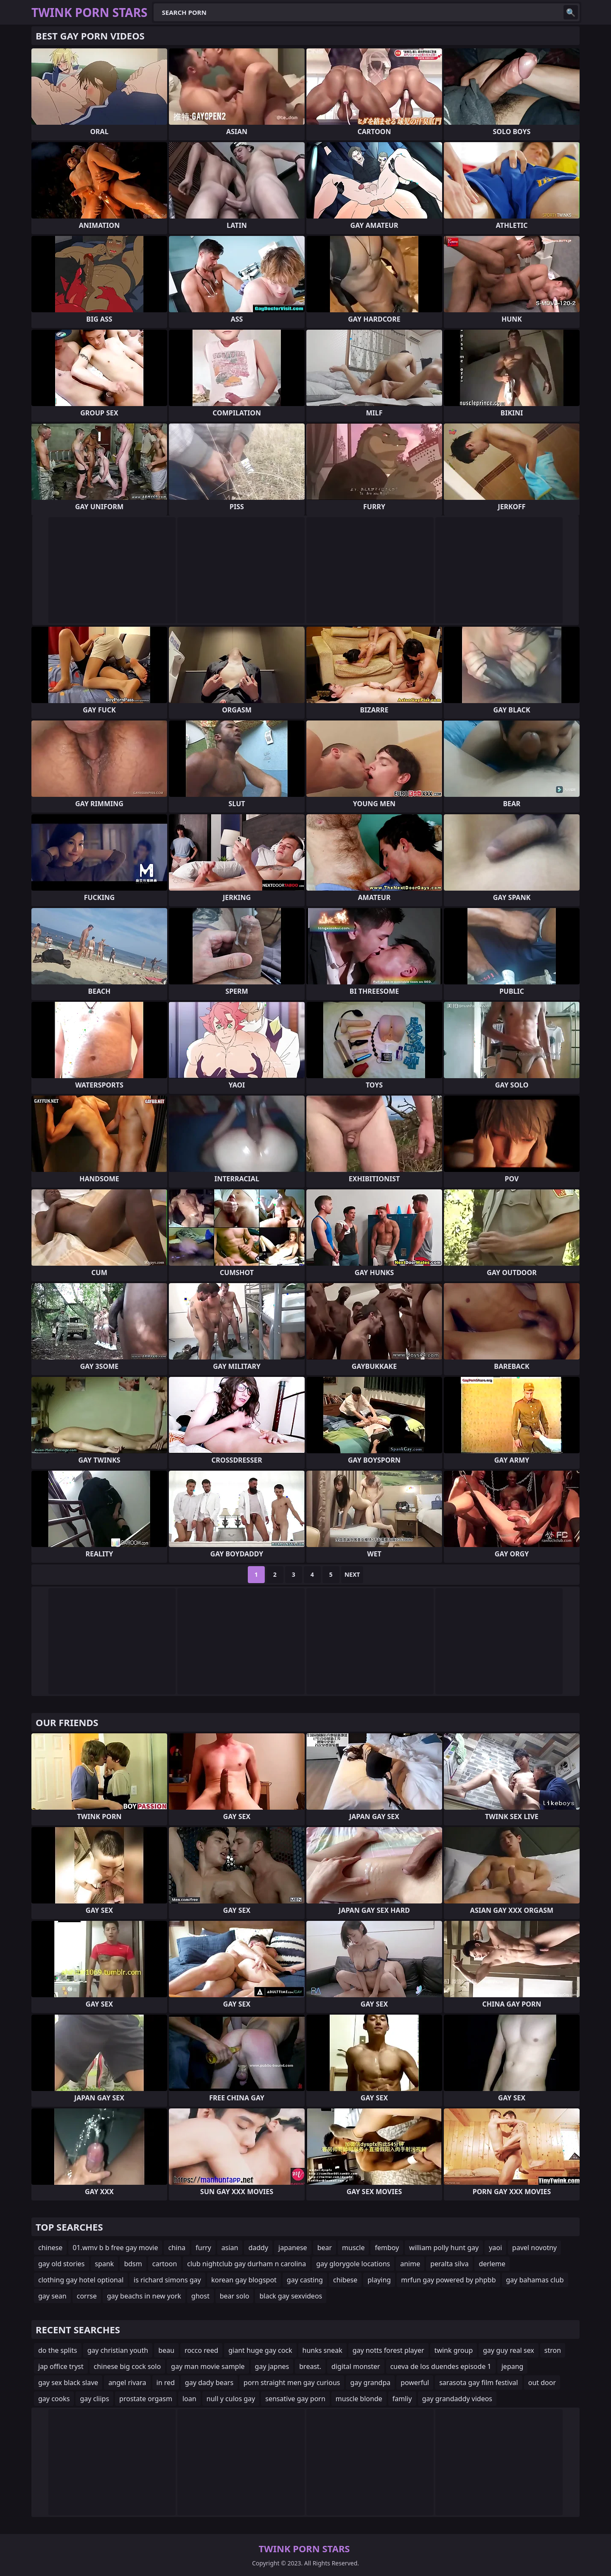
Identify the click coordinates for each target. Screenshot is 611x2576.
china (176, 2247)
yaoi (495, 2247)
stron (552, 2350)
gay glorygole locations (353, 2263)
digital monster (355, 2366)
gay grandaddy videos (457, 2398)
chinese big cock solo (127, 2366)
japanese (292, 2247)
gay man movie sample (207, 2366)
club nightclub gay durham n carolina (246, 2263)
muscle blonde (359, 2398)
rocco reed (201, 2350)
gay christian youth (117, 2350)
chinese (50, 2247)
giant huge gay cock (260, 2350)
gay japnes (272, 2366)
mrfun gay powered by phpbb (448, 2279)
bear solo (234, 2296)
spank (104, 2263)
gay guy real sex (508, 2350)
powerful (415, 2382)
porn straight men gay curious (292, 2382)
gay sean (52, 2296)
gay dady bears (209, 2382)
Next (352, 1574)
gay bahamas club (535, 2279)
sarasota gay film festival (478, 2382)
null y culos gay (231, 2398)
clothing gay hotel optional (80, 2279)
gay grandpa (370, 2382)
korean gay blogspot (244, 2279)
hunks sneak (322, 2350)
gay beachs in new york (144, 2296)
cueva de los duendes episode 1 (440, 2366)
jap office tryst (61, 2366)
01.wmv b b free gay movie (115, 2247)
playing (379, 2279)
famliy (402, 2398)
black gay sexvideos (290, 2296)
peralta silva (449, 2263)
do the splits (57, 2350)
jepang (513, 2366)
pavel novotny (534, 2247)
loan (189, 2398)
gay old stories (61, 2263)
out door (542, 2382)
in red (166, 2382)
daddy (258, 2247)
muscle (353, 2247)
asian (229, 2247)
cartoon (164, 2263)
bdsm (133, 2263)
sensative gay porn (295, 2398)
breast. (310, 2366)
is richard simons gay (167, 2279)
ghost (200, 2296)
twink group (453, 2350)
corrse (87, 2296)
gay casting (305, 2279)
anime (410, 2263)
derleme (492, 2263)
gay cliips (94, 2398)
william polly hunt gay (444, 2247)
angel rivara (127, 2382)
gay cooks (54, 2398)
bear (324, 2247)
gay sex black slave (68, 2382)
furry (203, 2247)
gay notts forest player (388, 2350)
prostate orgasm (145, 2398)
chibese (345, 2279)
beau (166, 2350)
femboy (387, 2247)
